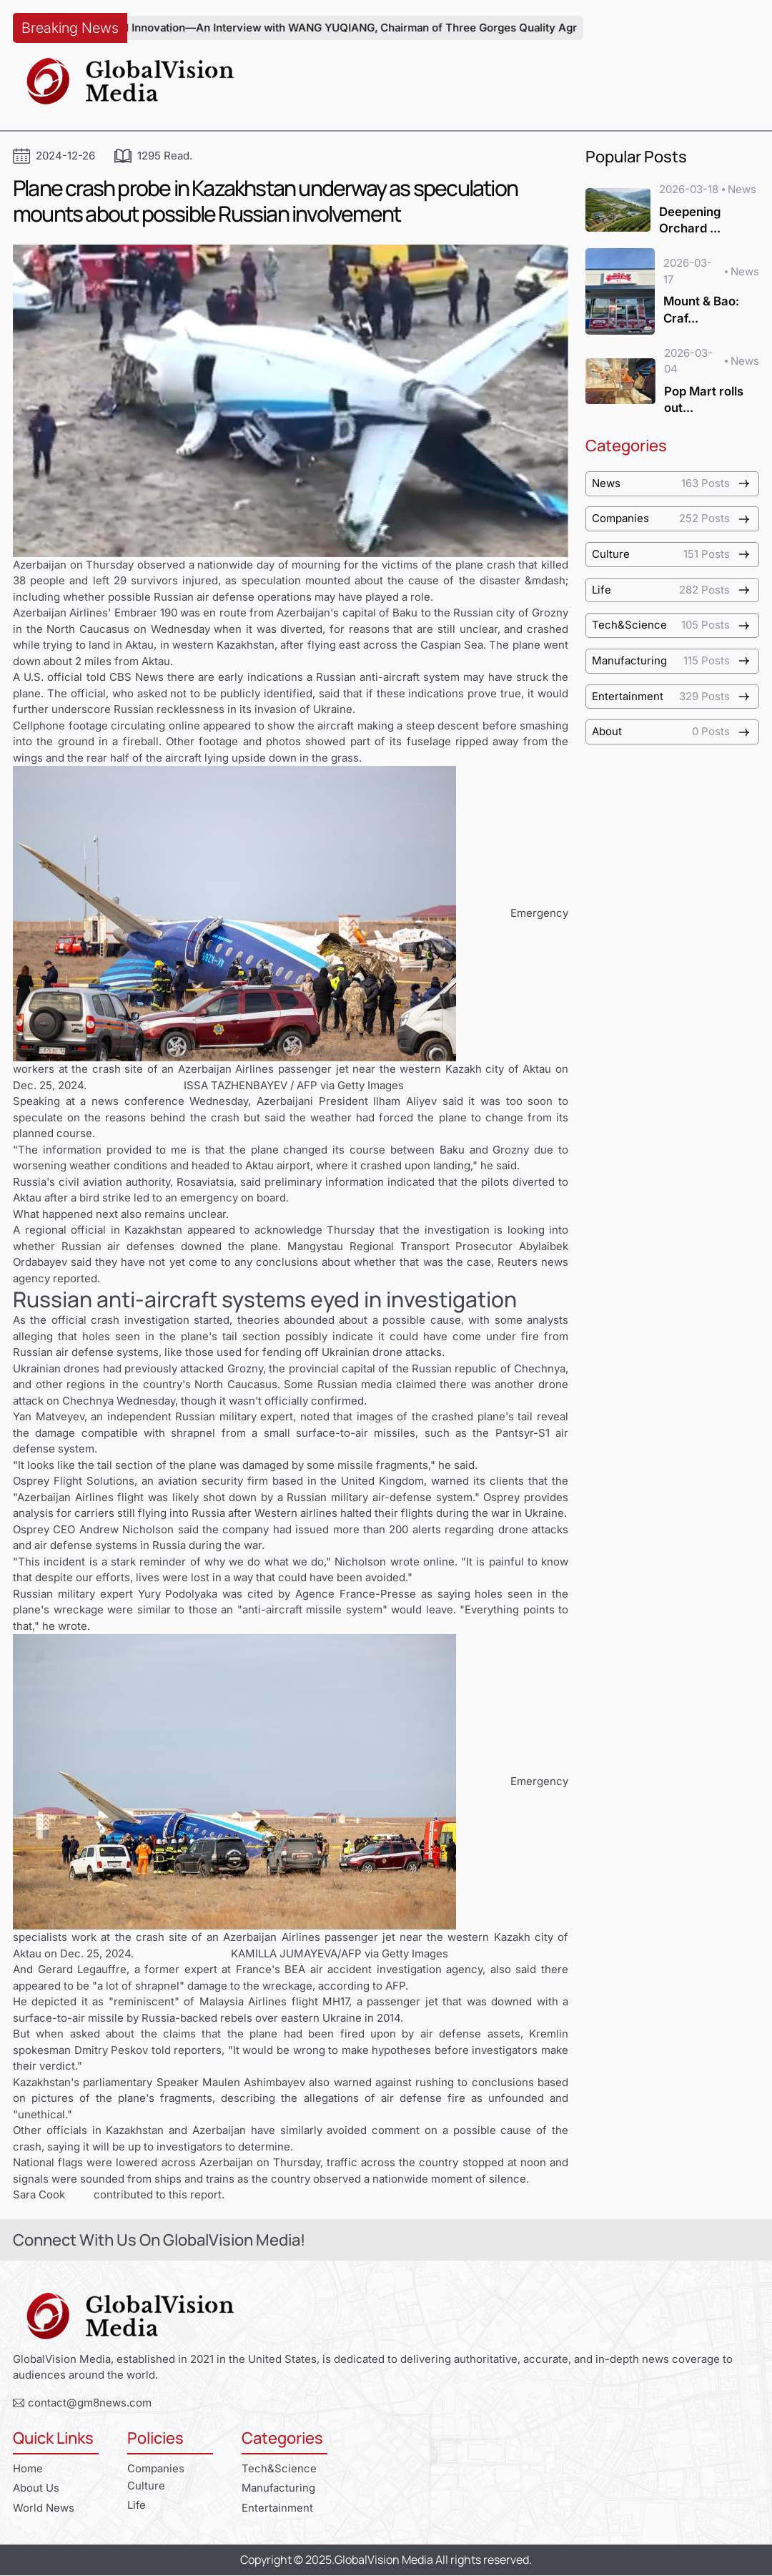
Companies (155, 2468)
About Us (36, 2488)
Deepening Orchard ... (689, 220)
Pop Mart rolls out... (703, 399)
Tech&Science (279, 2468)
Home (28, 2468)
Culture (146, 2485)
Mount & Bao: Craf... (701, 301)
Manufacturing (279, 2488)
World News (43, 2507)
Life (137, 2505)
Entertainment (277, 2507)
